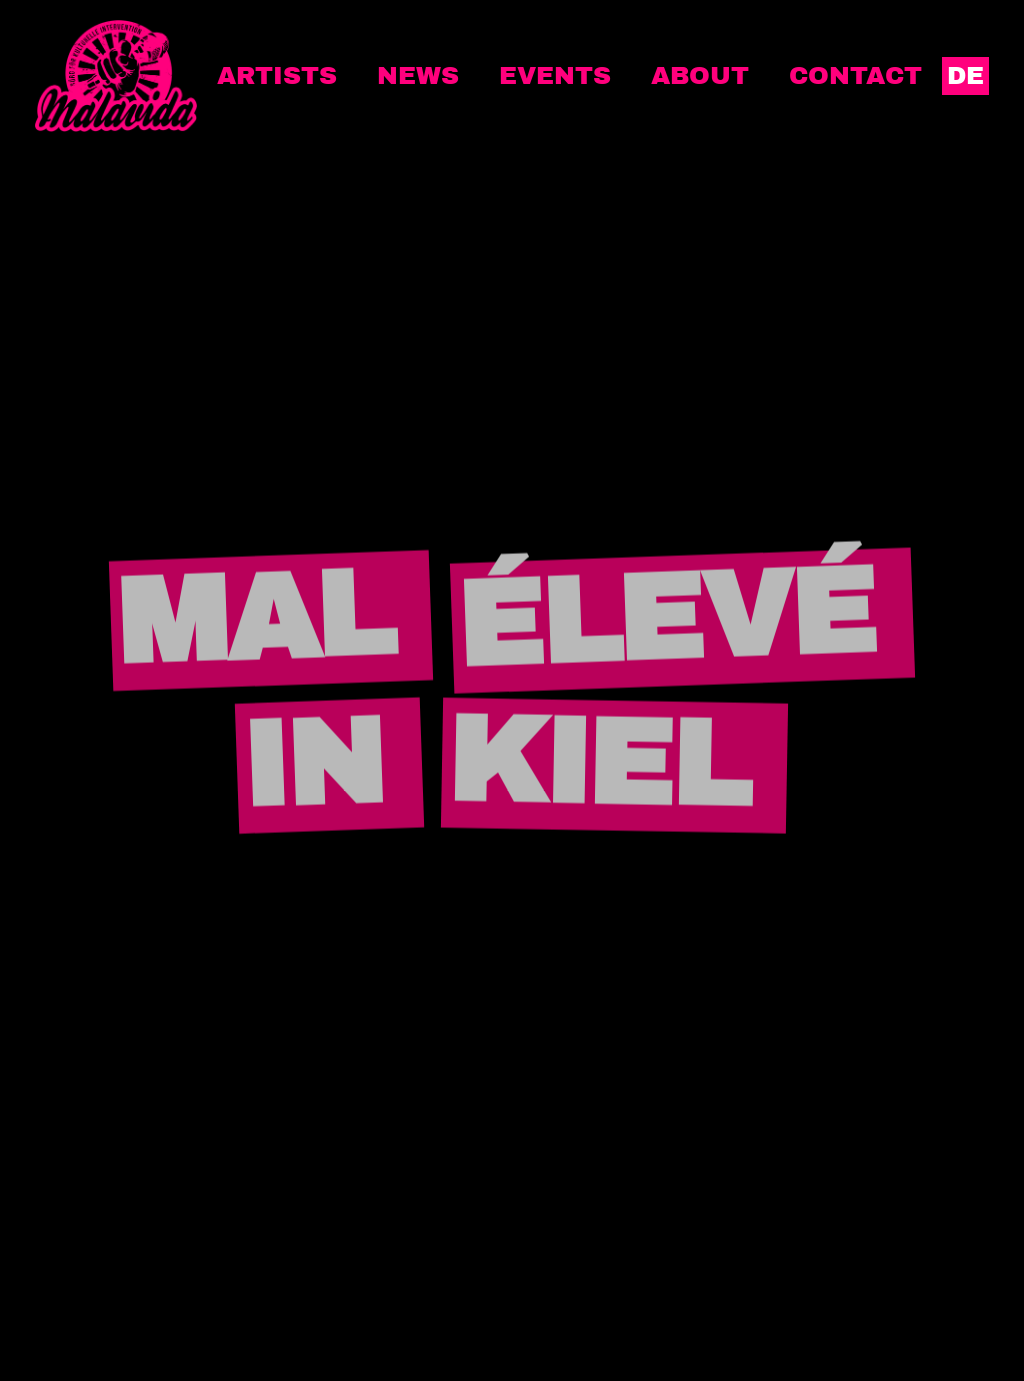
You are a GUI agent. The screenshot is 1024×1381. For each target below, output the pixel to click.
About (700, 75)
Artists (277, 75)
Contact (855, 75)
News (418, 75)
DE (965, 75)
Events (555, 75)
